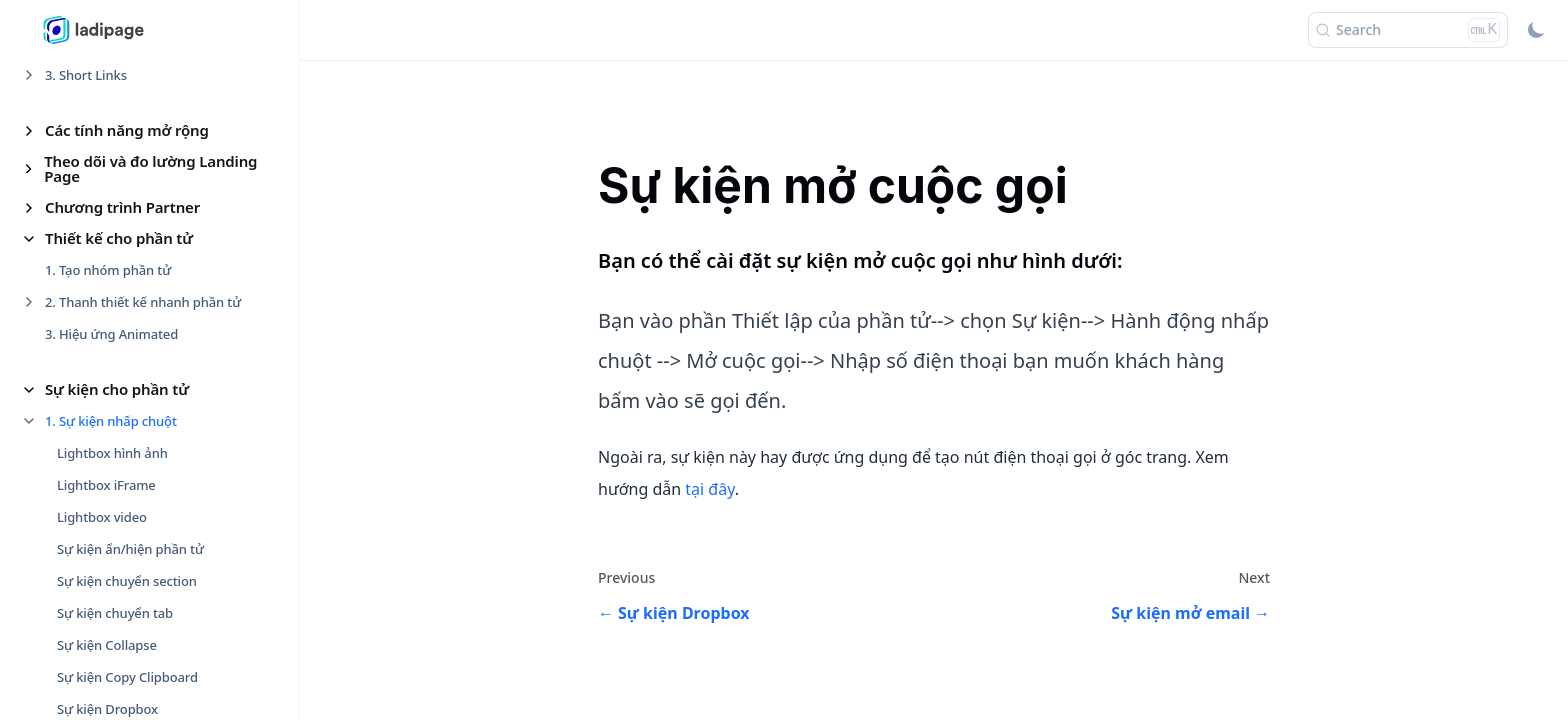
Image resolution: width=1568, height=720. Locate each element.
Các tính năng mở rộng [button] (127, 130)
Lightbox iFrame (106, 485)
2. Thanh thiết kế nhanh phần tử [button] (143, 302)
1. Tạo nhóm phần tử (108, 270)
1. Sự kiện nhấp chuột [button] (111, 421)
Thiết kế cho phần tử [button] (119, 238)
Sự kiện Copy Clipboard (127, 677)
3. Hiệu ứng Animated (111, 334)
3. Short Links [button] (86, 75)
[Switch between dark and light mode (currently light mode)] (1536, 30)
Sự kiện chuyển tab (115, 613)
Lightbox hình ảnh (112, 453)
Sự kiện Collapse (107, 645)
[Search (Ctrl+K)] (1408, 30)
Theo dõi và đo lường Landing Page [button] (150, 168)
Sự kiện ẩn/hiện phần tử (130, 549)
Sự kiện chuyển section (127, 581)
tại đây (709, 489)
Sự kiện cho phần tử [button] (117, 389)
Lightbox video (102, 517)
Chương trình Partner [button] (122, 207)
